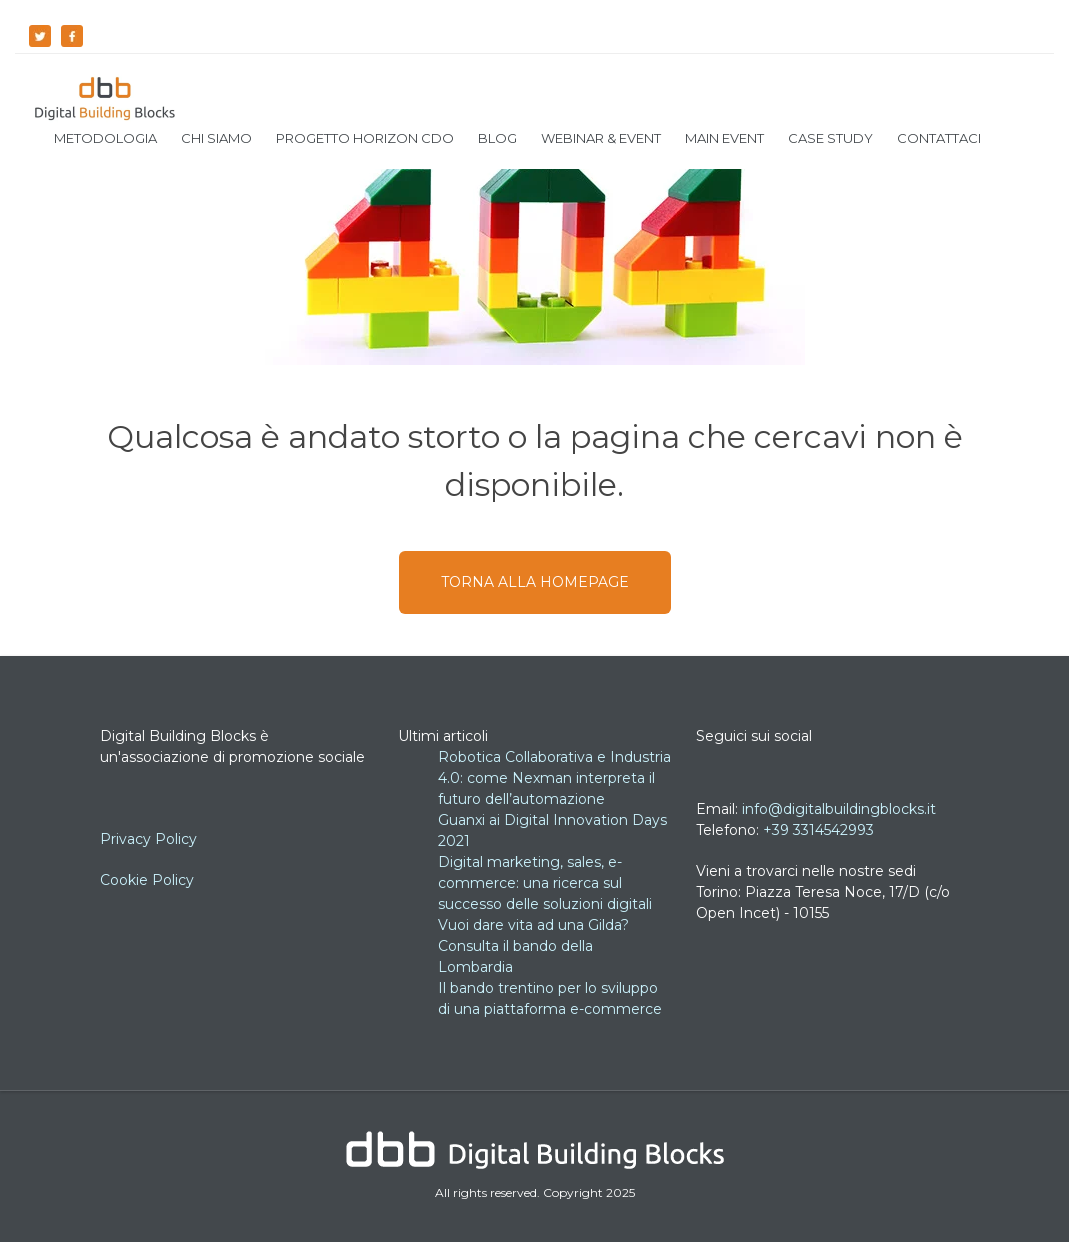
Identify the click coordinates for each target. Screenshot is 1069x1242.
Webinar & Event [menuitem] (601, 138)
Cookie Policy (147, 880)
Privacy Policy (150, 839)
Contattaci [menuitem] (939, 138)
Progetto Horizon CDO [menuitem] (365, 138)
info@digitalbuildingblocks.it (839, 809)
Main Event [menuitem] (724, 138)
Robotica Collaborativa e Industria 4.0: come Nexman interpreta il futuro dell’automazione (554, 778)
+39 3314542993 (818, 830)
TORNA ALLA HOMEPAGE (535, 582)
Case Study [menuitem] (830, 138)
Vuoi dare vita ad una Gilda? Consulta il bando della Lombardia (533, 946)
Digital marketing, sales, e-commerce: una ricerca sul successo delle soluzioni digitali (545, 883)
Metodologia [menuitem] (105, 138)
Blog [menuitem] (497, 138)
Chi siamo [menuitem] (216, 138)
